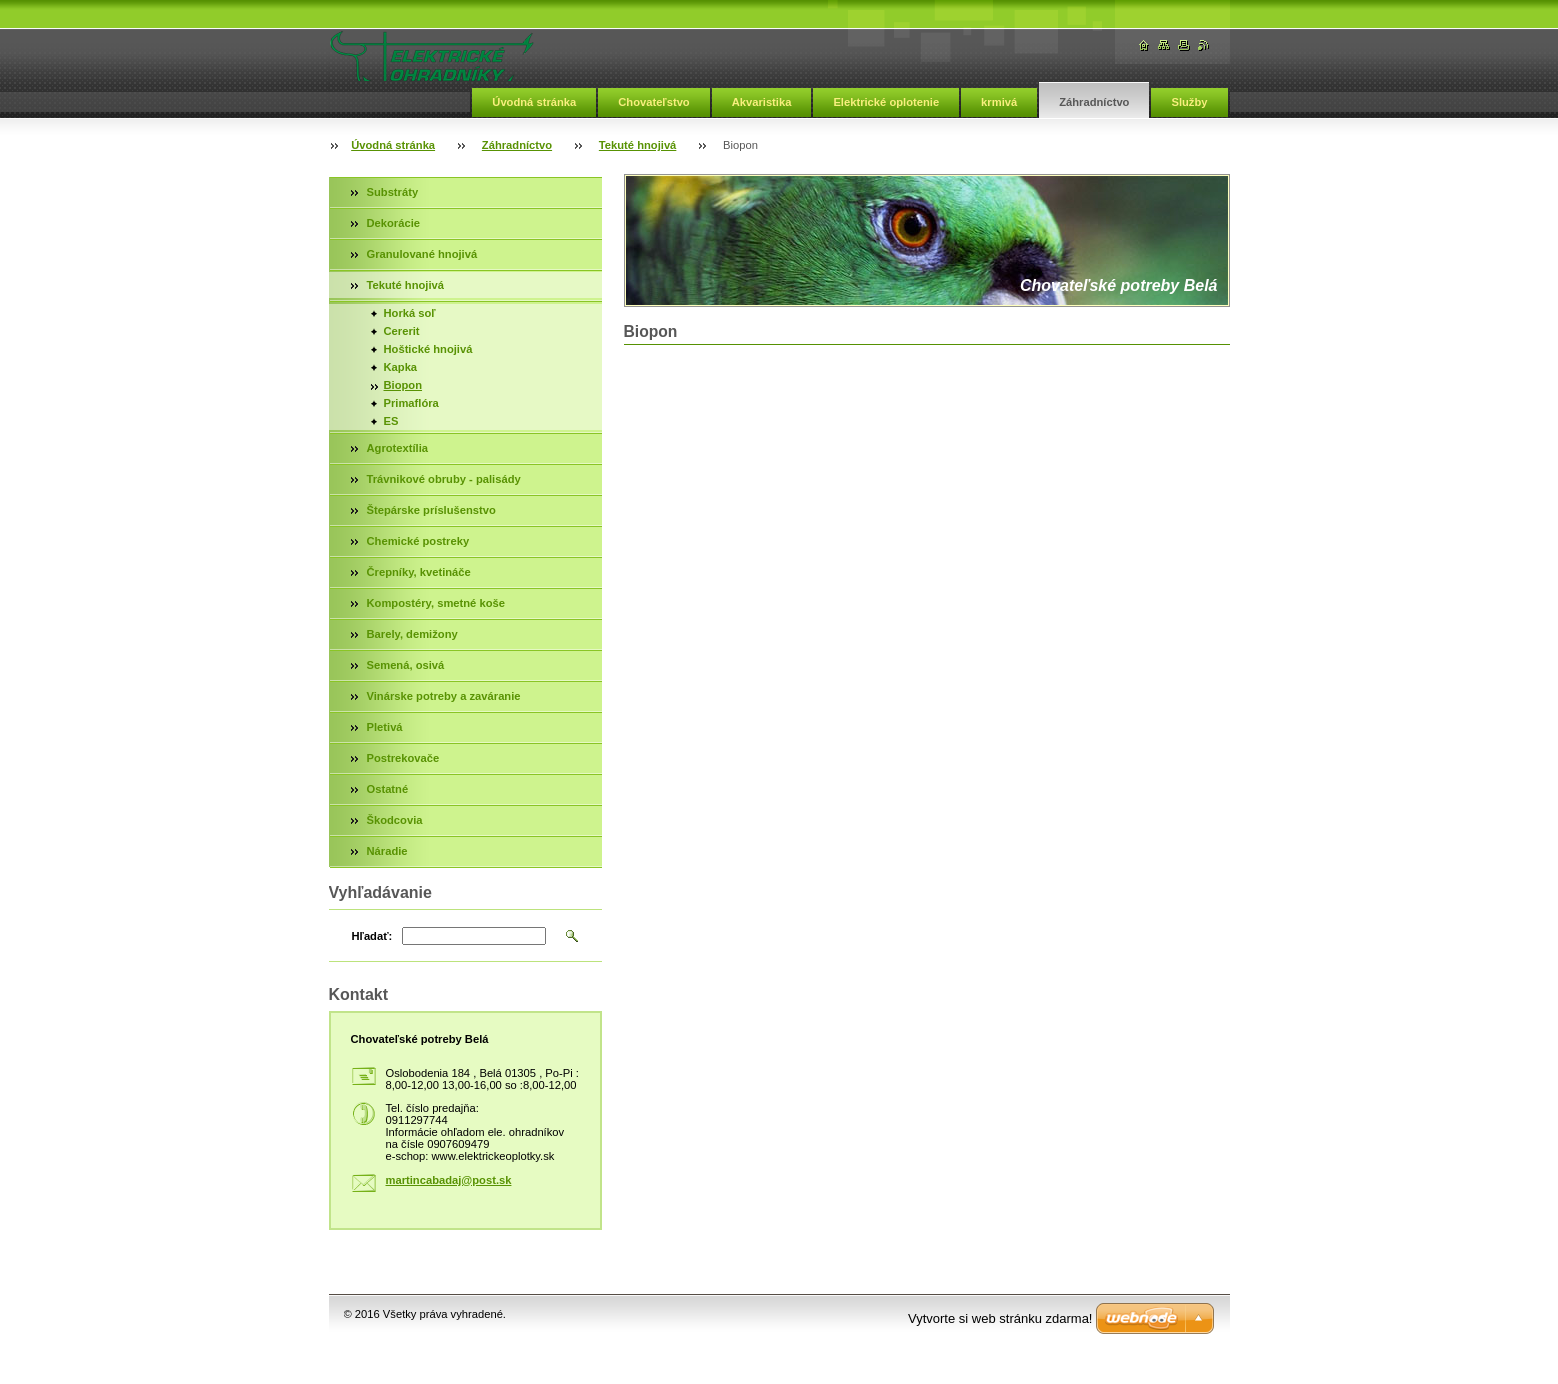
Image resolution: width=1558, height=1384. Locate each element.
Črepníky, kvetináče (419, 572)
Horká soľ (410, 313)
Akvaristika (762, 102)
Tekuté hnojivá (638, 145)
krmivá (999, 102)
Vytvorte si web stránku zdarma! (1000, 1318)
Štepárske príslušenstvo (431, 510)
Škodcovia (395, 820)
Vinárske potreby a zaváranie (444, 696)
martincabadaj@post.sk (449, 1180)
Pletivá (385, 727)
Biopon (403, 385)
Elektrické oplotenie (886, 102)
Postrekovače (403, 758)
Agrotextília (398, 448)
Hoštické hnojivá (428, 349)
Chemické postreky (418, 541)
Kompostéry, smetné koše (436, 603)
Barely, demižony (412, 634)
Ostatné (388, 789)
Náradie (387, 851)
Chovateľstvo (653, 102)
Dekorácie (394, 223)
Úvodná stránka (534, 102)
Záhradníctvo (1094, 102)
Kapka (401, 367)
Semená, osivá (406, 665)
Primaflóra (411, 403)
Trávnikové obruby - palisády (444, 479)
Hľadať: (372, 936)
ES (391, 421)
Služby (1189, 102)
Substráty (393, 192)
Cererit (402, 331)
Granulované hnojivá (422, 254)
